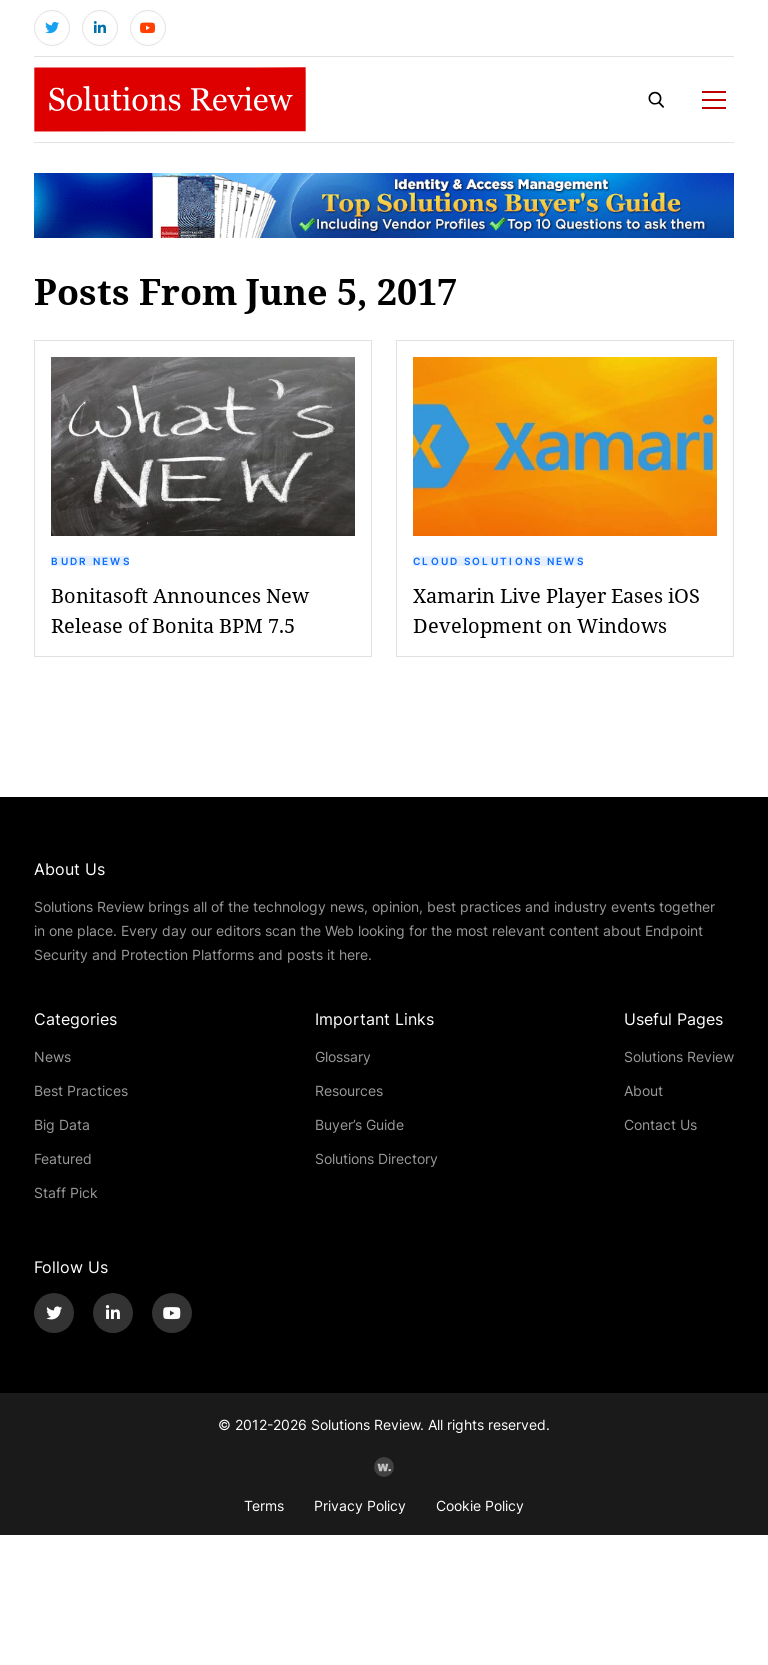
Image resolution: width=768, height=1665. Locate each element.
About (643, 1090)
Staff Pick (66, 1192)
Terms (264, 1505)
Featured (63, 1158)
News (52, 1056)
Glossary (343, 1056)
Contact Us (660, 1124)
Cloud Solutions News (499, 561)
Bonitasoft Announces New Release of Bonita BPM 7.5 (180, 610)
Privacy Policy (360, 1505)
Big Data (62, 1124)
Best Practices (81, 1090)
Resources (349, 1090)
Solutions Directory (376, 1158)
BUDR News (91, 561)
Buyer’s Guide (359, 1124)
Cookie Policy (480, 1505)
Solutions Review (679, 1056)
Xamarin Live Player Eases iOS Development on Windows (556, 610)
